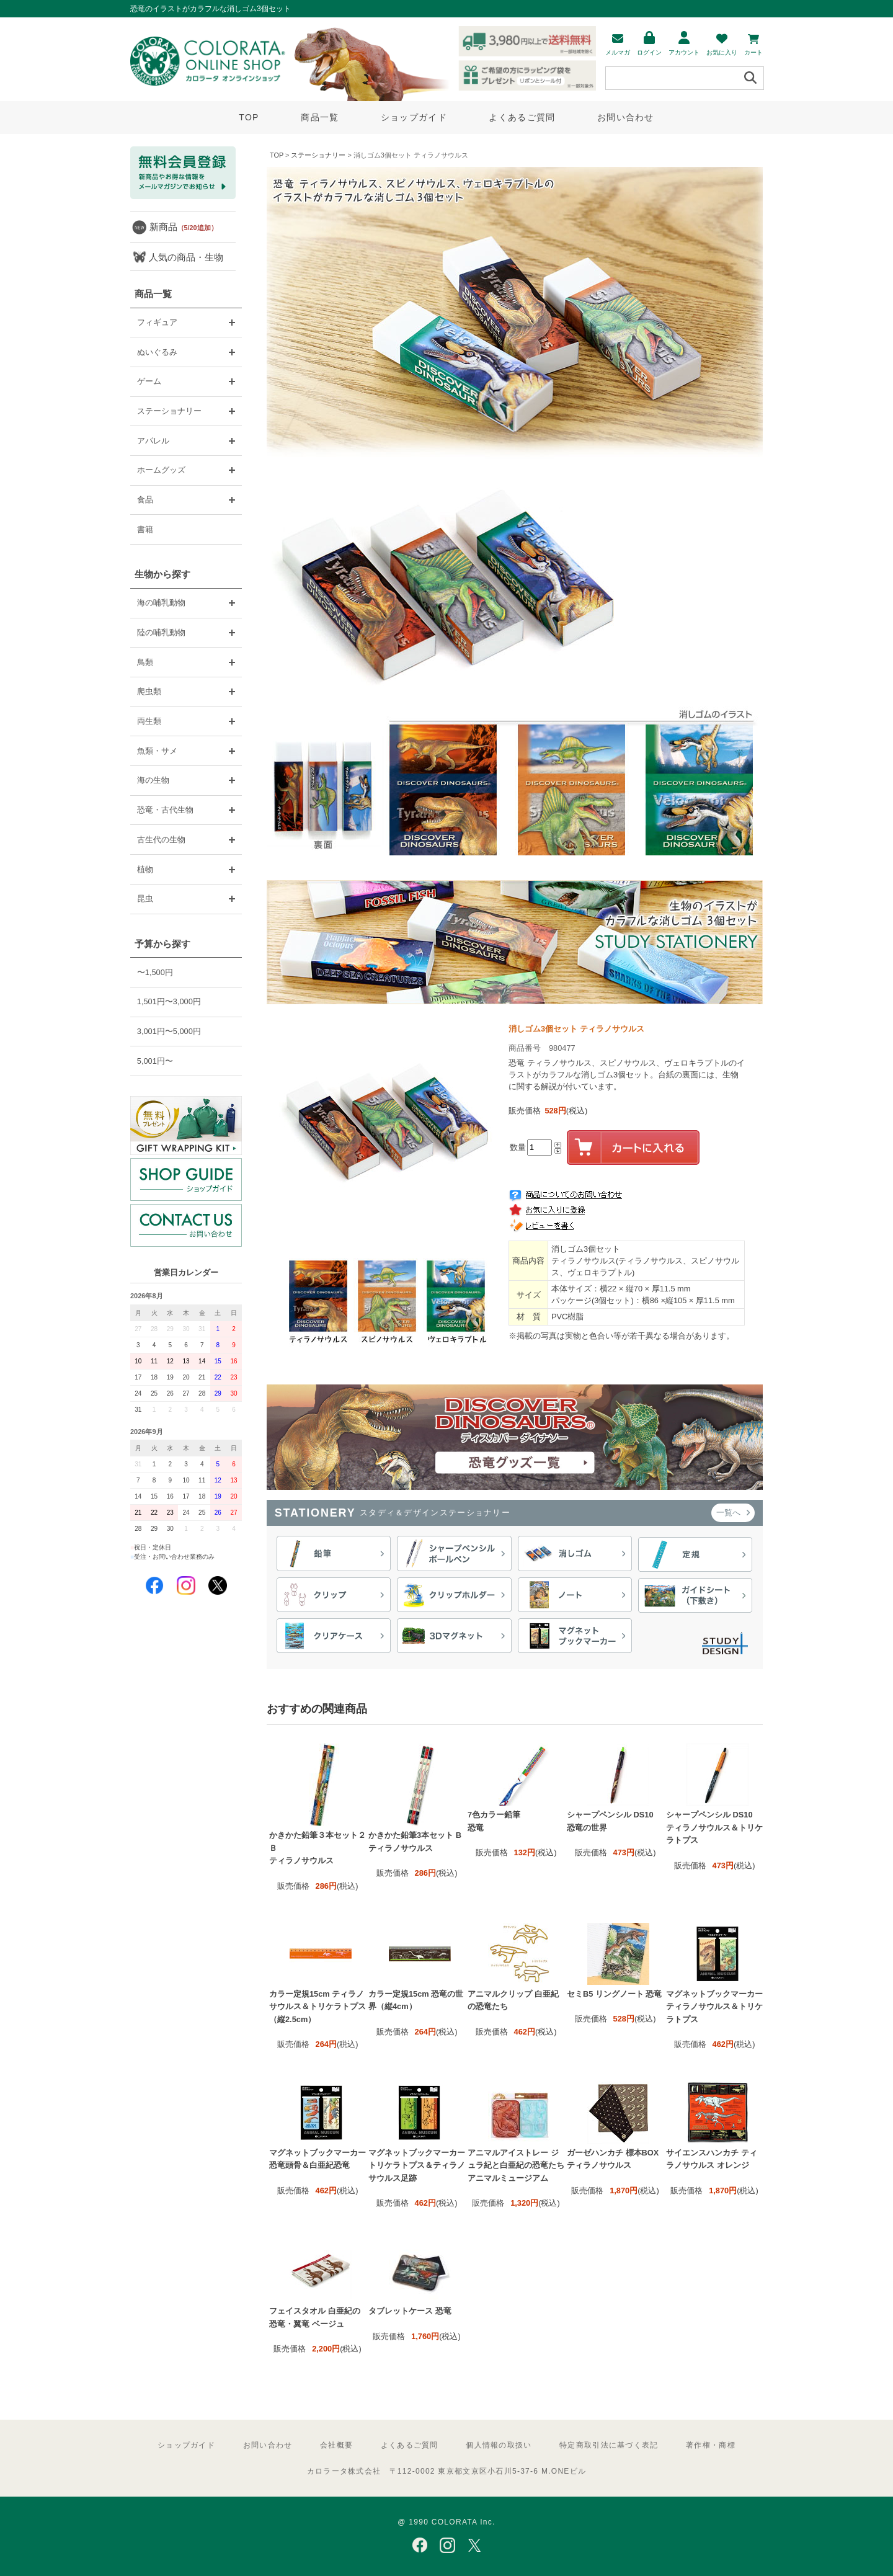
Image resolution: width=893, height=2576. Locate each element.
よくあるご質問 (522, 117)
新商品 (183, 226)
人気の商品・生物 (186, 257)
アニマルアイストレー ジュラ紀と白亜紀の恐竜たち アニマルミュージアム (516, 2165)
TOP (249, 117)
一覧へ (733, 1512)
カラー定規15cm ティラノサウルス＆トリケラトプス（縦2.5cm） (317, 2006)
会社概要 (336, 2445)
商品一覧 (320, 117)
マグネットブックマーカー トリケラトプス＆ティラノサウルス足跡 (416, 2165)
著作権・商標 (710, 2445)
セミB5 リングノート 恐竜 (614, 1994)
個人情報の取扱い (498, 2445)
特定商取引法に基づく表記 (608, 2445)
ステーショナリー (318, 155)
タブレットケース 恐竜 (409, 2310)
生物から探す (162, 574)
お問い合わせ (625, 117)
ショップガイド (414, 117)
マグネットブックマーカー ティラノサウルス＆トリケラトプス (714, 2006)
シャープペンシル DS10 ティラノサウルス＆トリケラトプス (714, 1827)
